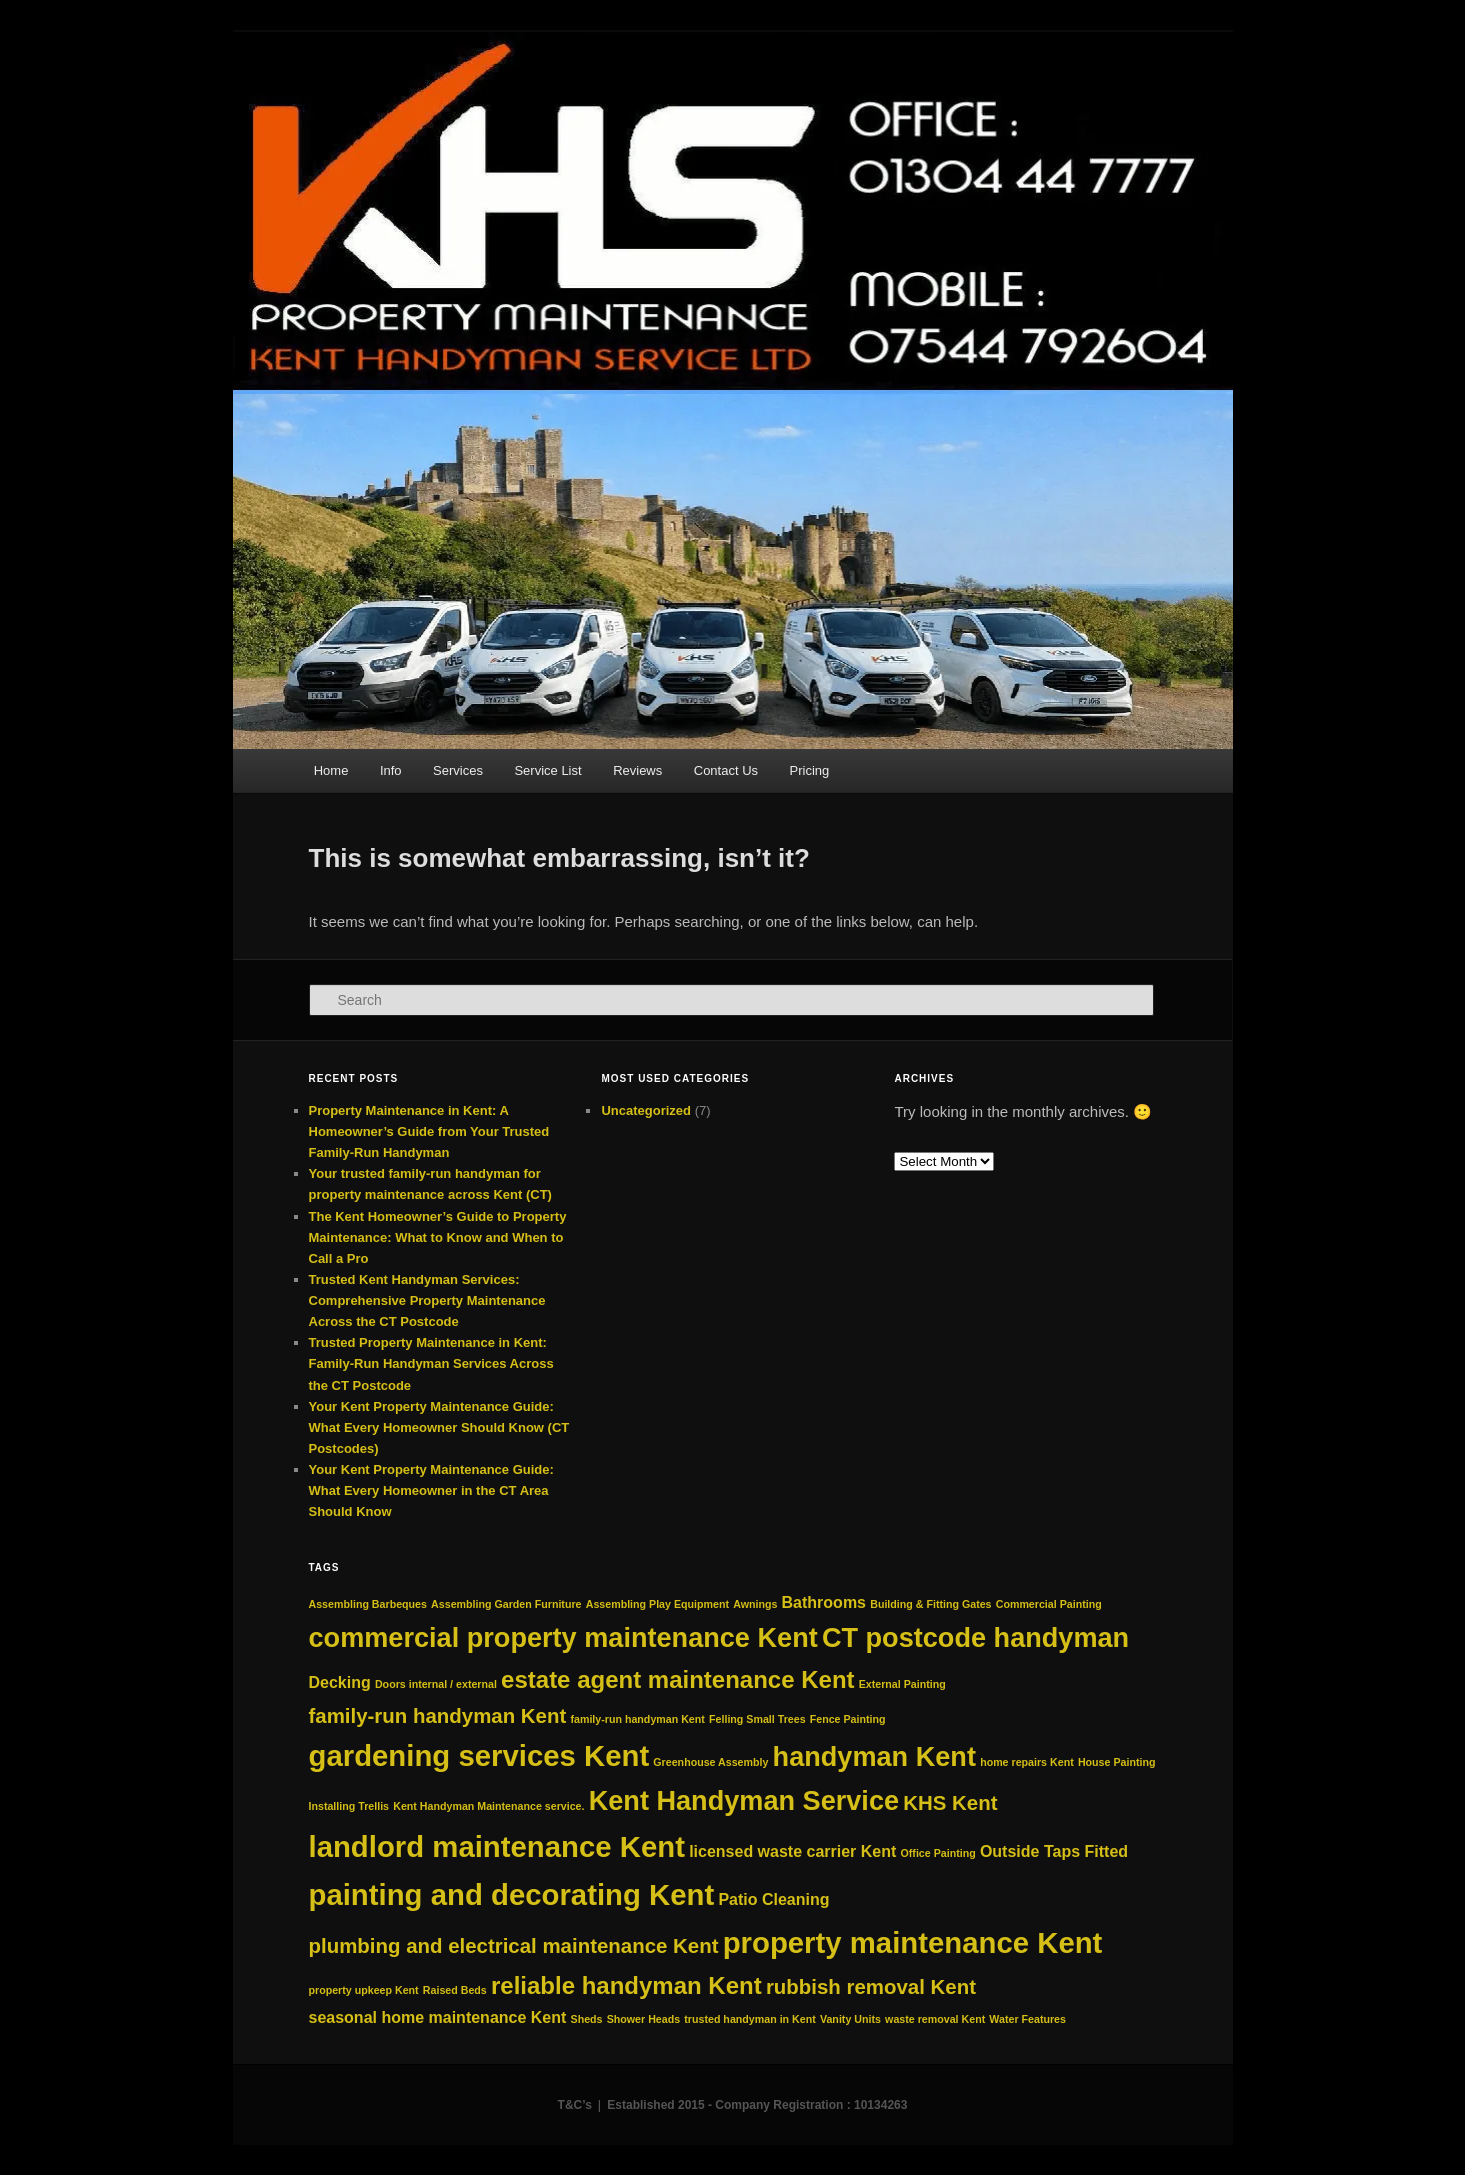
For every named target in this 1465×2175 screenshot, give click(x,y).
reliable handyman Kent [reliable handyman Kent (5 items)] (626, 1985)
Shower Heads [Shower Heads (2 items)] (643, 2019)
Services (458, 770)
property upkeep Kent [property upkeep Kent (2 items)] (364, 1990)
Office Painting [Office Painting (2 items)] (938, 1853)
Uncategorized (646, 1110)
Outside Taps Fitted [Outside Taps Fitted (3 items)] (1054, 1851)
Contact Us (726, 770)
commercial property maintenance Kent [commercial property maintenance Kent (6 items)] (563, 1637)
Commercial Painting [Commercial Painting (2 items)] (1049, 1604)
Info (391, 770)
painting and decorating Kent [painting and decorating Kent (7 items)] (512, 1894)
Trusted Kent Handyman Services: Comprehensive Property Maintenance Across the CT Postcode (427, 1300)
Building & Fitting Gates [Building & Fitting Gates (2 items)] (930, 1604)
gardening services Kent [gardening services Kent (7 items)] (479, 1755)
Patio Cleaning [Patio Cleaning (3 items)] (773, 1899)
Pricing (810, 770)
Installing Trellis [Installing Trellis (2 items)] (349, 1806)
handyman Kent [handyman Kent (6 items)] (874, 1756)
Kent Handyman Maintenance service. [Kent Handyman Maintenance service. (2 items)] (488, 1806)
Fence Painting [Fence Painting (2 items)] (848, 1719)
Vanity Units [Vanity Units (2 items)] (850, 2019)
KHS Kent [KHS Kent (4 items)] (950, 1802)
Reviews (637, 770)
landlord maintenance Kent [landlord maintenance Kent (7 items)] (497, 1846)
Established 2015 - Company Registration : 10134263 (757, 2105)
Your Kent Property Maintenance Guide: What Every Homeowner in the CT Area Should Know (431, 1490)
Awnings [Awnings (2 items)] (755, 1604)
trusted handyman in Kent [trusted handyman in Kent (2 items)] (749, 2019)
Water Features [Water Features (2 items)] (1027, 2019)
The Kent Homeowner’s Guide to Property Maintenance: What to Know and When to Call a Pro (438, 1237)
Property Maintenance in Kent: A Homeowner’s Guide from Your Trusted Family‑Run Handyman (429, 1131)
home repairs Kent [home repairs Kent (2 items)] (1027, 1762)
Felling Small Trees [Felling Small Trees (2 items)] (757, 1719)
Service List (547, 770)
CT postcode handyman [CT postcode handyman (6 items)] (975, 1637)
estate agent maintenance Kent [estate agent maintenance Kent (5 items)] (677, 1679)
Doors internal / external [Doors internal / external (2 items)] (436, 1684)
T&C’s (575, 2105)
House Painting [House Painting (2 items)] (1117, 1762)
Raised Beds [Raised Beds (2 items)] (455, 1990)
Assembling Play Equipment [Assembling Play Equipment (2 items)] (657, 1604)
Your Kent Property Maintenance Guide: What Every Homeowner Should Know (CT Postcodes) (439, 1427)
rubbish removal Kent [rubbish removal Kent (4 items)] (871, 1986)
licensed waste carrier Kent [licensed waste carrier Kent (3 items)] (792, 1851)
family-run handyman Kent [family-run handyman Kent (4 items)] (438, 1715)
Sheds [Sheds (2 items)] (587, 2019)
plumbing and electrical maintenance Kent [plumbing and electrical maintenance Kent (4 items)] (514, 1945)
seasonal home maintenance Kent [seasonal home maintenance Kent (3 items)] (438, 2017)
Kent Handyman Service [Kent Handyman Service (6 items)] (744, 1800)
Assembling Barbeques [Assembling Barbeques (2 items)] (368, 1604)
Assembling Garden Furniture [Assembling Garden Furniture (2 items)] (506, 1604)
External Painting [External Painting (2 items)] (902, 1684)
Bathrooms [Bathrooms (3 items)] (824, 1602)
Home (331, 770)
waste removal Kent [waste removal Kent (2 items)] (935, 2019)
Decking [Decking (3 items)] (340, 1682)
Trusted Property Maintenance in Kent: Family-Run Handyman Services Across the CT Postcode (431, 1363)
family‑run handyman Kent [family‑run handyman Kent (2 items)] (637, 1719)
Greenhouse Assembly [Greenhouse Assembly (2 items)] (710, 1762)
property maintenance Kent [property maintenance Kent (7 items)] (913, 1942)
